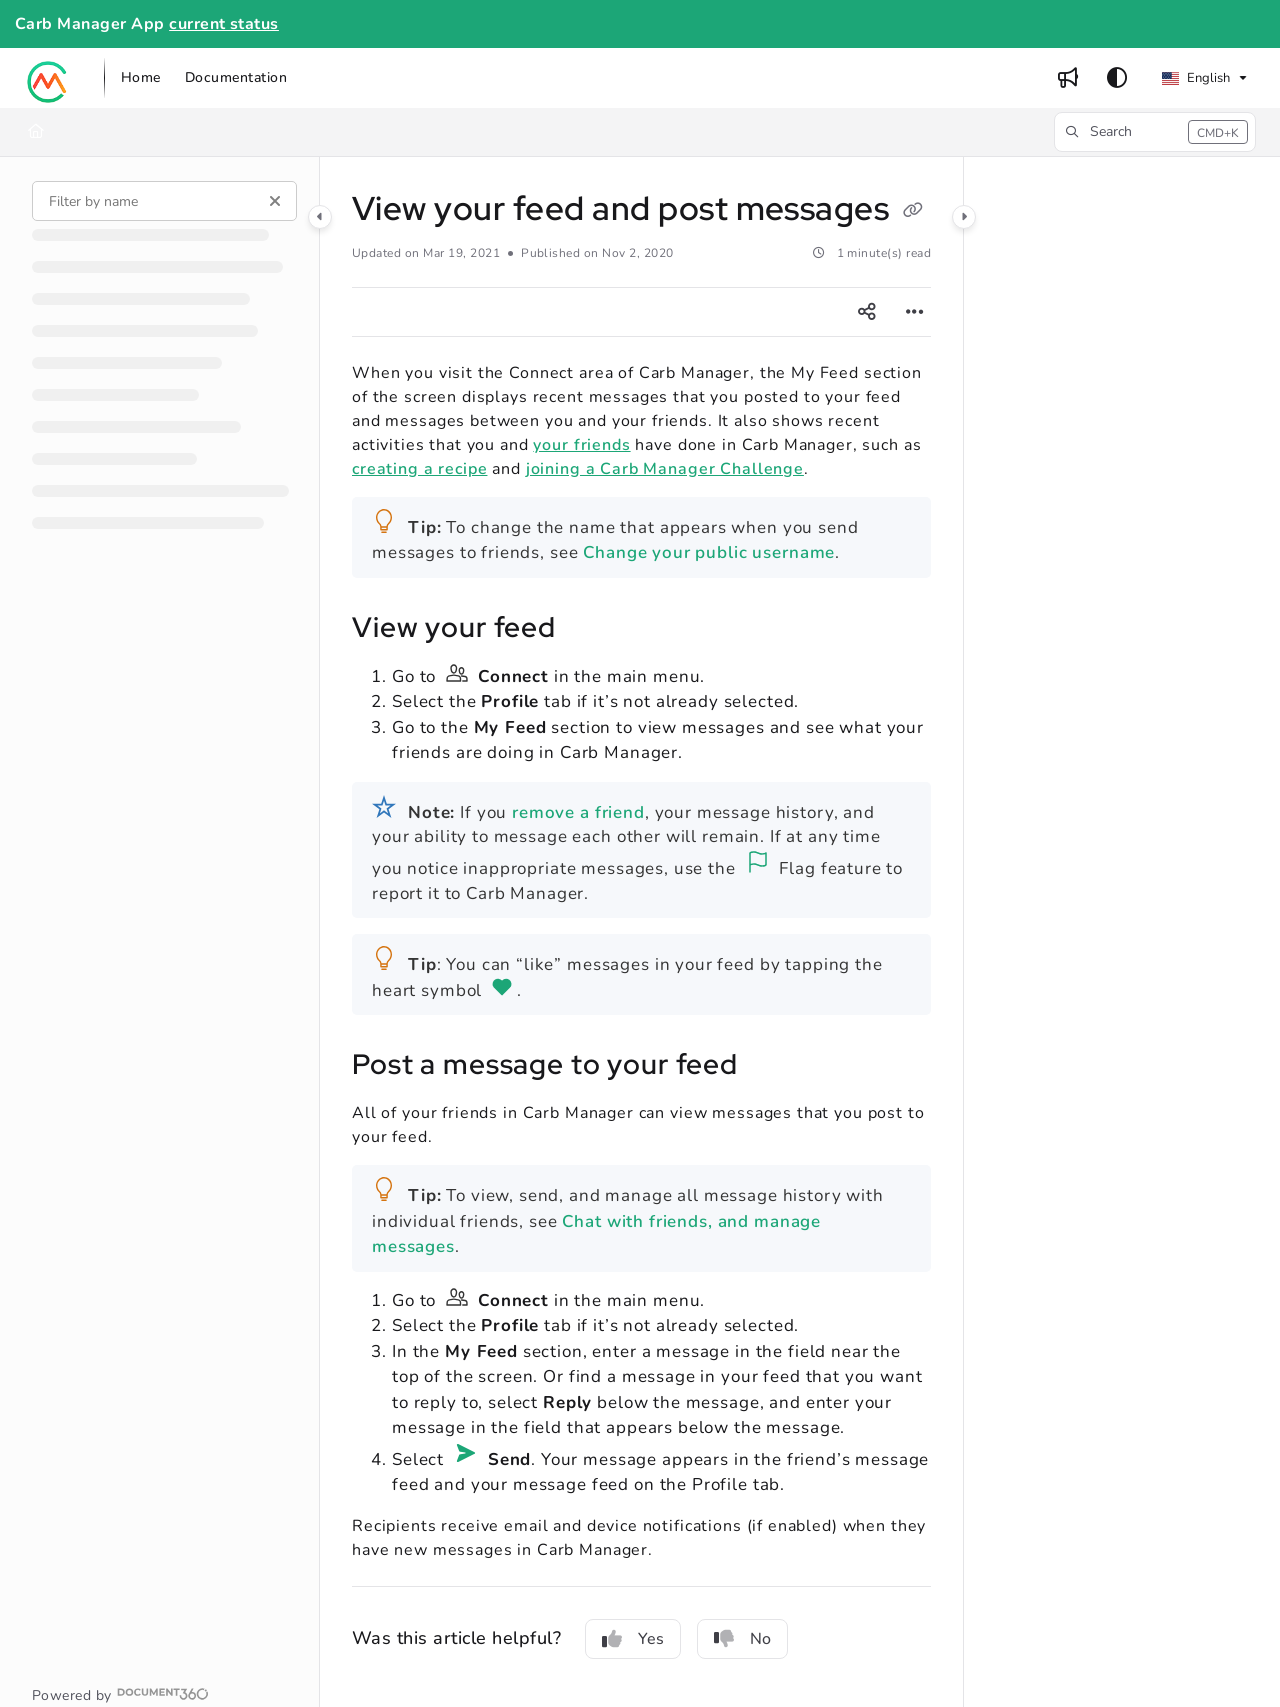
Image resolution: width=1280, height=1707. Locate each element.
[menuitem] (141, 78)
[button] (48, 78)
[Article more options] (915, 312)
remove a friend (578, 812)
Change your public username (709, 552)
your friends (581, 445)
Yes (633, 1639)
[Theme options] (1117, 78)
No (742, 1639)
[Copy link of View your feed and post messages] (913, 212)
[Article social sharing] (867, 312)
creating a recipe (419, 469)
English (1196, 78)
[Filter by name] (164, 201)
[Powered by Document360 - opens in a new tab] (120, 1694)
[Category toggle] (320, 217)
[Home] (36, 132)
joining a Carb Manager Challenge (665, 469)
